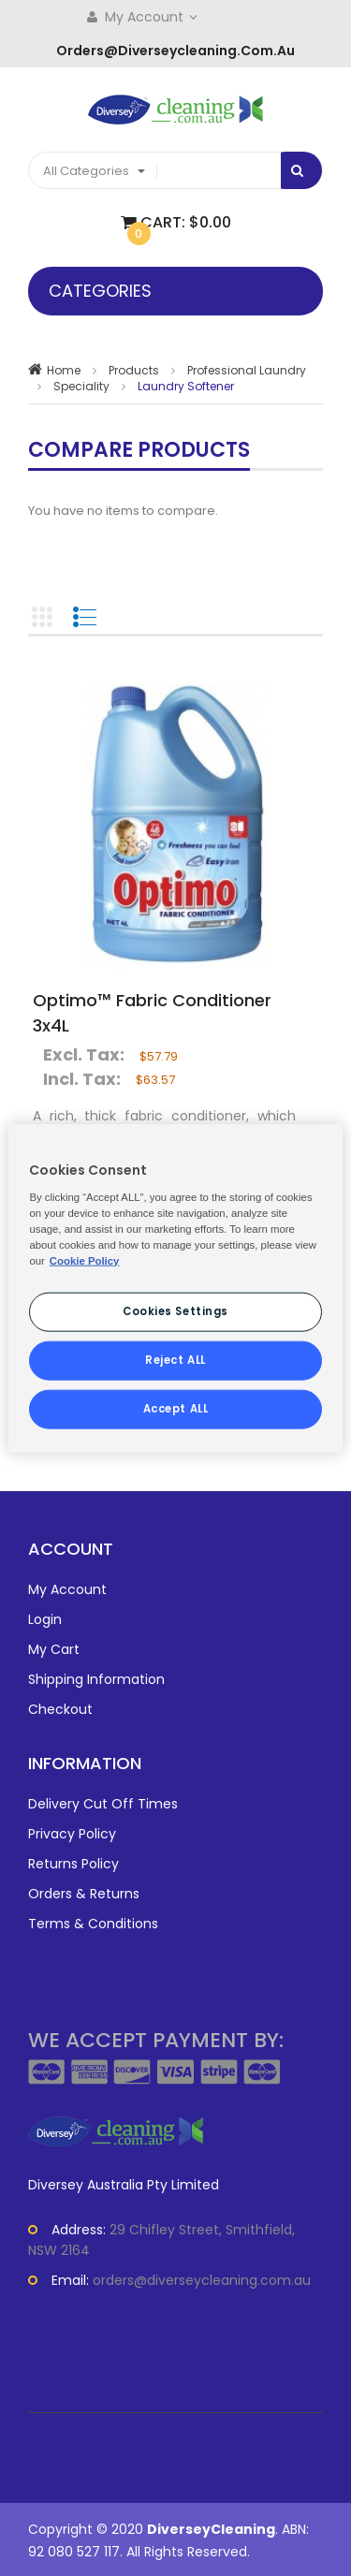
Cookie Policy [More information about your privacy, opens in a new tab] (85, 1260)
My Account (153, 16)
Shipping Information (96, 1679)
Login (45, 1619)
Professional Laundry (246, 370)
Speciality (81, 386)
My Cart (54, 1649)
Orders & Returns (83, 1893)
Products (134, 370)
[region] (175, 1288)
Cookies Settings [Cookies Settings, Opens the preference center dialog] (175, 1311)
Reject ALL (175, 1359)
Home (63, 370)
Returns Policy (73, 1863)
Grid (42, 617)
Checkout (60, 1709)
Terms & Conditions (93, 1923)
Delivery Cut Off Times (103, 1803)
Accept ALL (176, 1407)
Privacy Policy (72, 1833)
